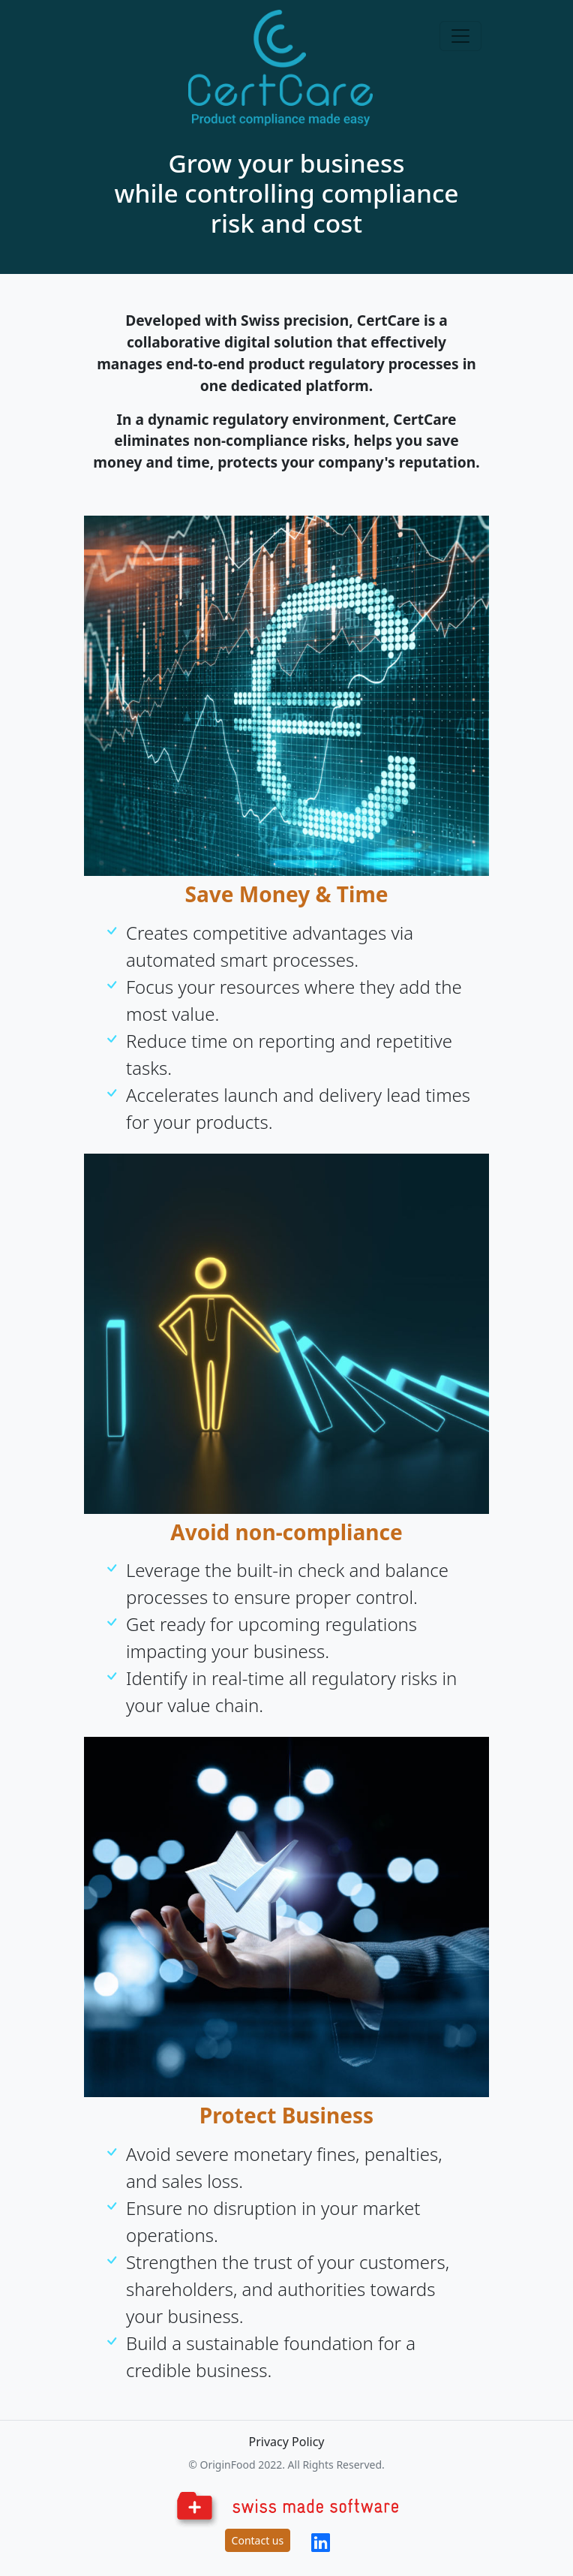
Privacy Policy (287, 2441)
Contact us (258, 2540)
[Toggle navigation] (461, 36)
